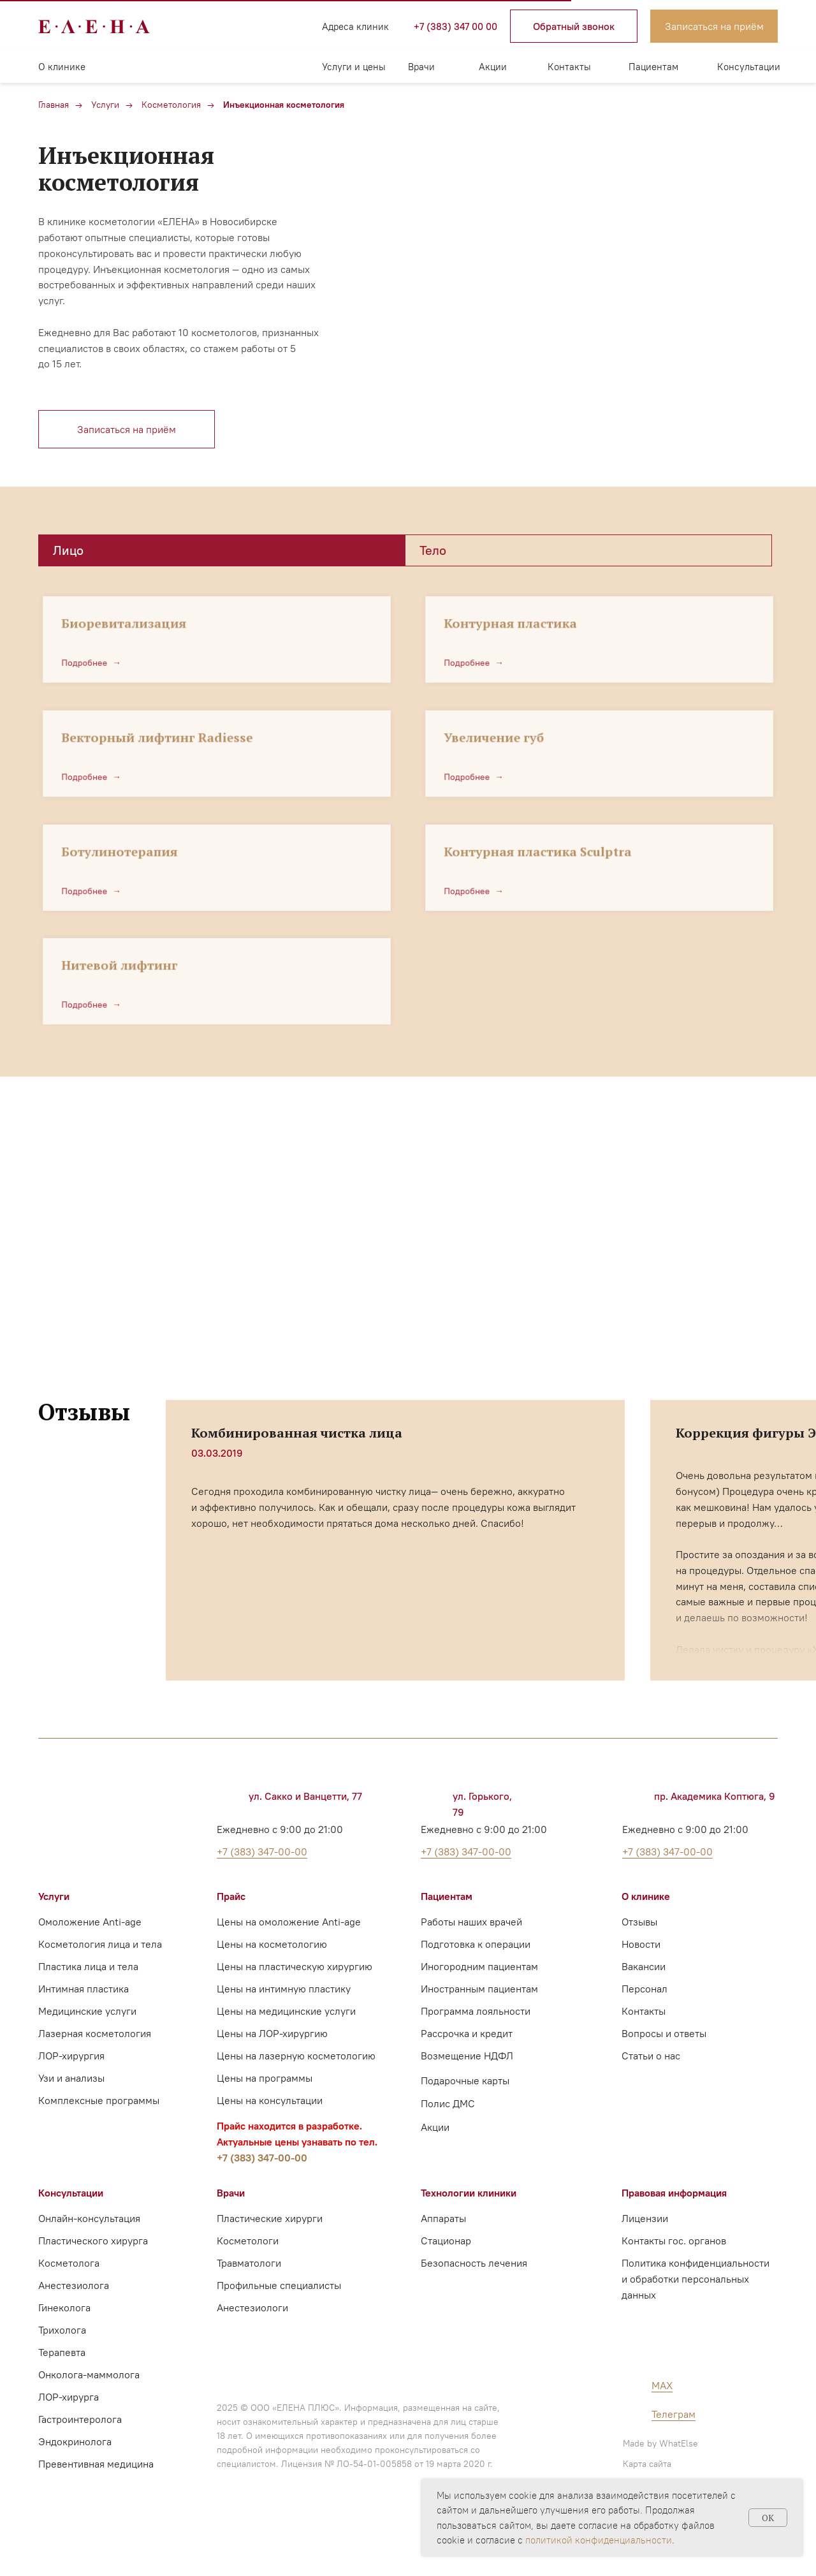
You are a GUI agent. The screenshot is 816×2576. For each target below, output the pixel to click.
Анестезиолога (73, 2285)
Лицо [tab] (68, 550)
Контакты (569, 67)
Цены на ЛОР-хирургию (272, 2033)
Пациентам (653, 67)
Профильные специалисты (279, 2285)
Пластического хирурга (93, 2240)
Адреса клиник (355, 26)
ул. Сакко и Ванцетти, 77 (305, 1796)
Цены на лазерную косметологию (296, 2055)
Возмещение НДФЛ (467, 2055)
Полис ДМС (448, 2103)
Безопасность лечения (474, 2262)
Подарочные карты (465, 2080)
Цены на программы (264, 2078)
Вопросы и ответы (664, 2033)
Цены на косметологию (272, 1944)
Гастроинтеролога (80, 2419)
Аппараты (443, 2218)
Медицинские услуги (87, 2011)
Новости (641, 1944)
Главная (53, 104)
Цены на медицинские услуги (286, 2011)
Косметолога (68, 2262)
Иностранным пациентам (479, 1988)
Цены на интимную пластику (284, 1988)
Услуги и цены (354, 67)
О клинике (61, 67)
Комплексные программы (98, 2100)
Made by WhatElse (660, 2443)
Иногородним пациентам (479, 1966)
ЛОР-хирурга (68, 2396)
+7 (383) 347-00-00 (262, 2157)
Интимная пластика (83, 1988)
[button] (574, 26)
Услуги (105, 104)
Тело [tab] (432, 550)
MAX (662, 2385)
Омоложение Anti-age (90, 1921)
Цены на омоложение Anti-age (289, 1921)
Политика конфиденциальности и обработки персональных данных (695, 2278)
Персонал (644, 1988)
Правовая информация (674, 2192)
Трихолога (62, 2329)
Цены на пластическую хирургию (294, 1966)
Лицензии (645, 2218)
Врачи (421, 67)
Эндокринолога (75, 2441)
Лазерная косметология (94, 2033)
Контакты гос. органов (674, 2240)
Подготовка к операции (475, 1944)
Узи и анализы (71, 2078)
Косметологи (248, 2240)
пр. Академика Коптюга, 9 (714, 1796)
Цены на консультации (270, 2100)
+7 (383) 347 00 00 (455, 26)
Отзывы (639, 1921)
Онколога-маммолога (89, 2374)
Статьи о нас (651, 2055)
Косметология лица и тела (100, 1944)
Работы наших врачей (471, 1921)
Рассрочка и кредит (467, 2033)
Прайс (231, 1896)
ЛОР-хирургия (71, 2055)
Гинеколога (64, 2307)
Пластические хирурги (270, 2218)
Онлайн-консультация (89, 2218)
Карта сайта (647, 2463)
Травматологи (249, 2262)
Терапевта (61, 2352)
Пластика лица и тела (88, 1966)
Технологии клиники (468, 2192)
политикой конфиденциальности (598, 2540)
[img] (216, 26)
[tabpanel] (408, 796)
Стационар (446, 2240)
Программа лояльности (475, 2011)
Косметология (171, 104)
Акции (493, 67)
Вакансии (644, 1966)
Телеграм (674, 2414)
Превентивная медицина (96, 2463)
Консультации (748, 67)
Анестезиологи (252, 2307)
